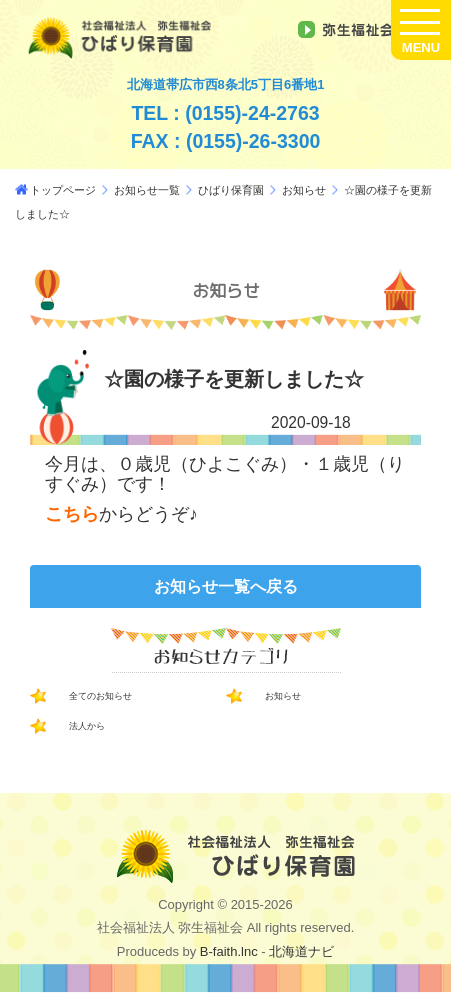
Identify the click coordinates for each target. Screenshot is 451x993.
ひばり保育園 (231, 190)
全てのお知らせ (100, 696)
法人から (87, 726)
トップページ (63, 190)
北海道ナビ (301, 951)
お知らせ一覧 (147, 190)
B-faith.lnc (226, 951)
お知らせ (304, 190)
